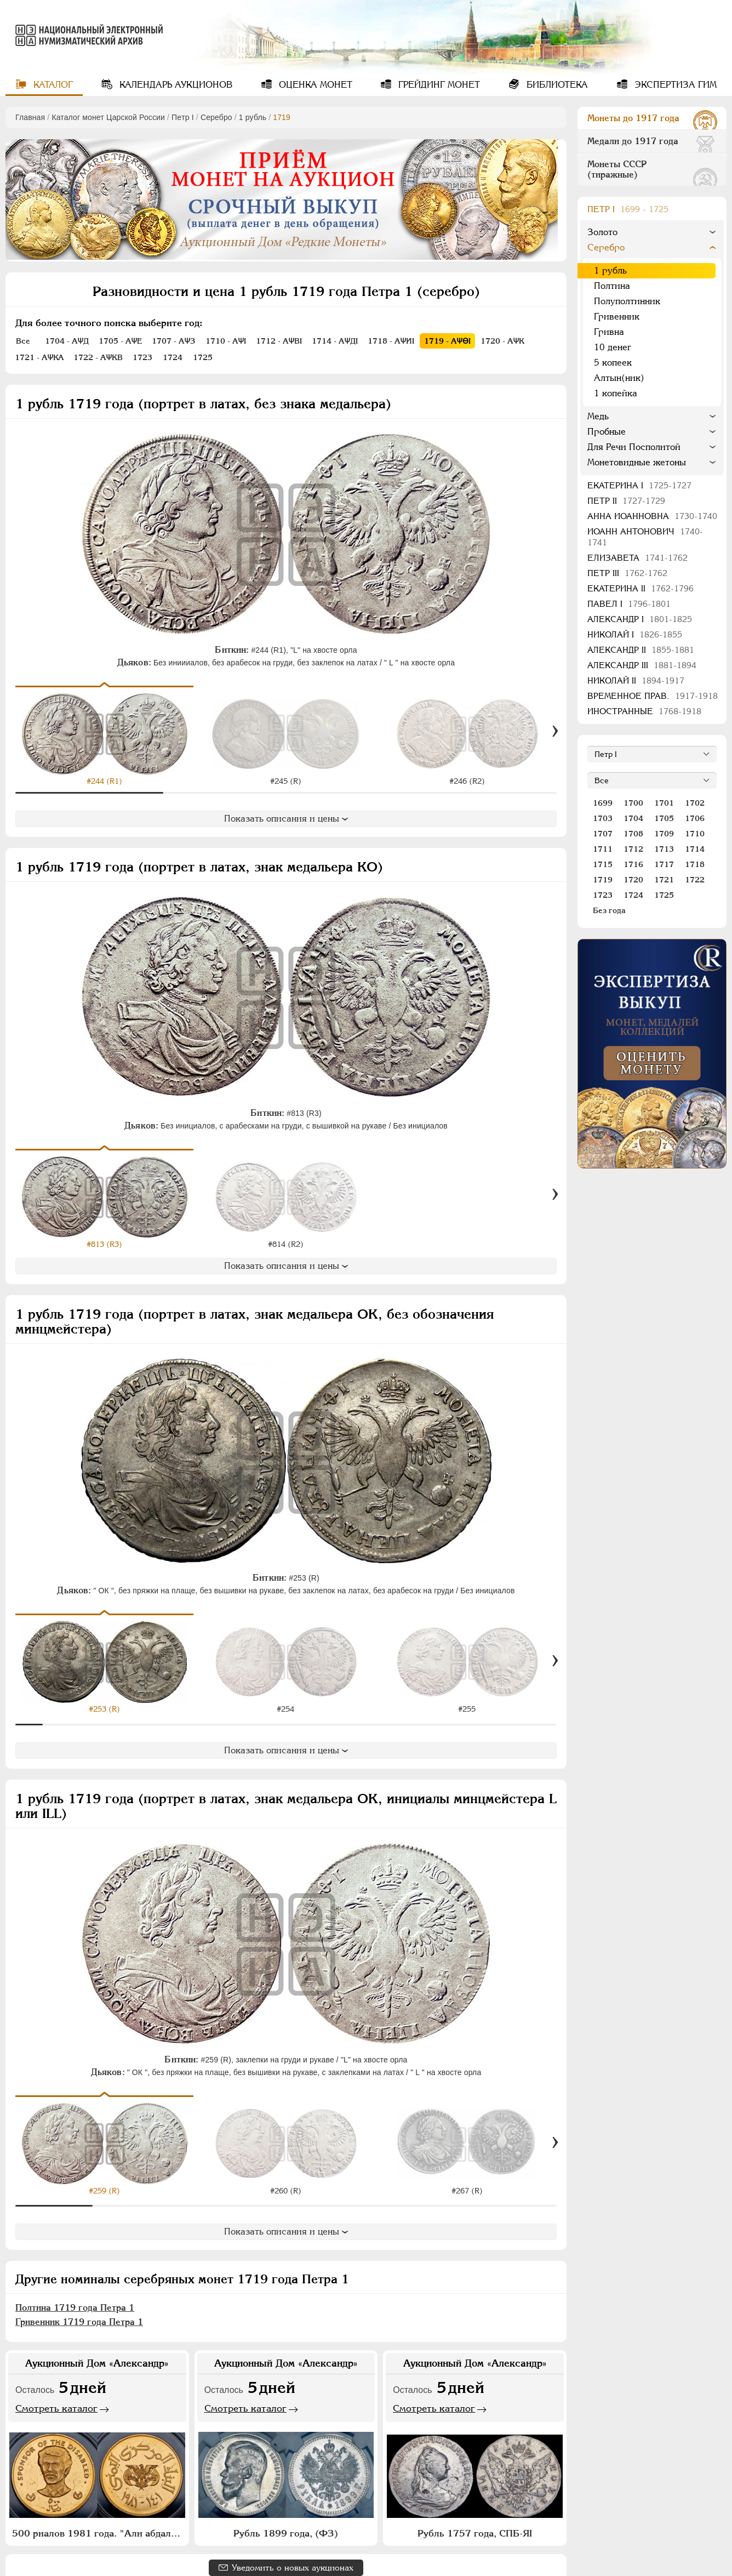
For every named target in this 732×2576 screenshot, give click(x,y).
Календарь (174, 84)
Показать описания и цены (286, 818)
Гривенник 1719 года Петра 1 (79, 2306)
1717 (664, 864)
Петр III (627, 573)
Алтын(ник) (619, 378)
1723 (603, 895)
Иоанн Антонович (645, 537)
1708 (633, 833)
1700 (633, 803)
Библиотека (556, 84)
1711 (603, 849)
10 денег (612, 347)
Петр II (626, 500)
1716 (633, 864)
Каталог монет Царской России (108, 117)
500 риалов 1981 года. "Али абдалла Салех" (98, 2517)
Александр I (639, 619)
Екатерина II (640, 588)
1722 (695, 879)
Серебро (216, 117)
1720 (633, 879)
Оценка (314, 84)
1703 (603, 818)
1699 (603, 803)
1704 (633, 818)
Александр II (640, 649)
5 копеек (613, 362)
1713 (664, 849)
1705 (664, 818)
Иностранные (644, 711)
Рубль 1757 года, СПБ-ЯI (475, 2517)
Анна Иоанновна (652, 516)
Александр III (641, 665)
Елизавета (637, 557)
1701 (664, 803)
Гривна (609, 332)
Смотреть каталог (56, 2392)
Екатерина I (639, 485)
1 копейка (615, 393)
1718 (695, 864)
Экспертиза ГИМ (674, 84)
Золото (602, 232)
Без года (609, 910)
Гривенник (616, 316)
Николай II (635, 680)
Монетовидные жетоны (636, 462)
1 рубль (252, 117)
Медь (598, 416)
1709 (664, 833)
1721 (664, 879)
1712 (633, 849)
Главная (30, 117)
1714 (695, 849)
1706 (695, 818)
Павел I (629, 603)
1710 (695, 833)
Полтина (612, 286)
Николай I (634, 634)
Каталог (52, 84)
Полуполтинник (627, 301)
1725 (664, 895)
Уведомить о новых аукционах (292, 2552)
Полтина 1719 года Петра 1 (74, 2292)
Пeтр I (182, 117)
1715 (603, 864)
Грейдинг (438, 84)
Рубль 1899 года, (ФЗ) (285, 2517)
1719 (603, 879)
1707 (603, 833)
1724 (633, 895)
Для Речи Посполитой (633, 447)
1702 (695, 803)
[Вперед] (555, 731)
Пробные (606, 431)
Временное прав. (652, 695)
